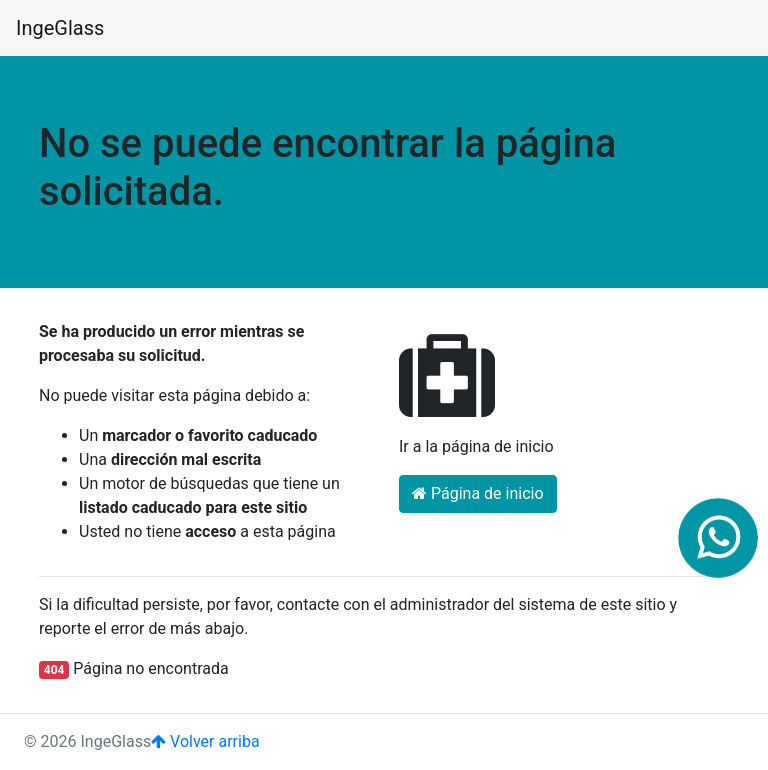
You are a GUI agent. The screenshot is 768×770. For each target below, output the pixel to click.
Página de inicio (478, 493)
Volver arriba (205, 741)
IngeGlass (60, 28)
